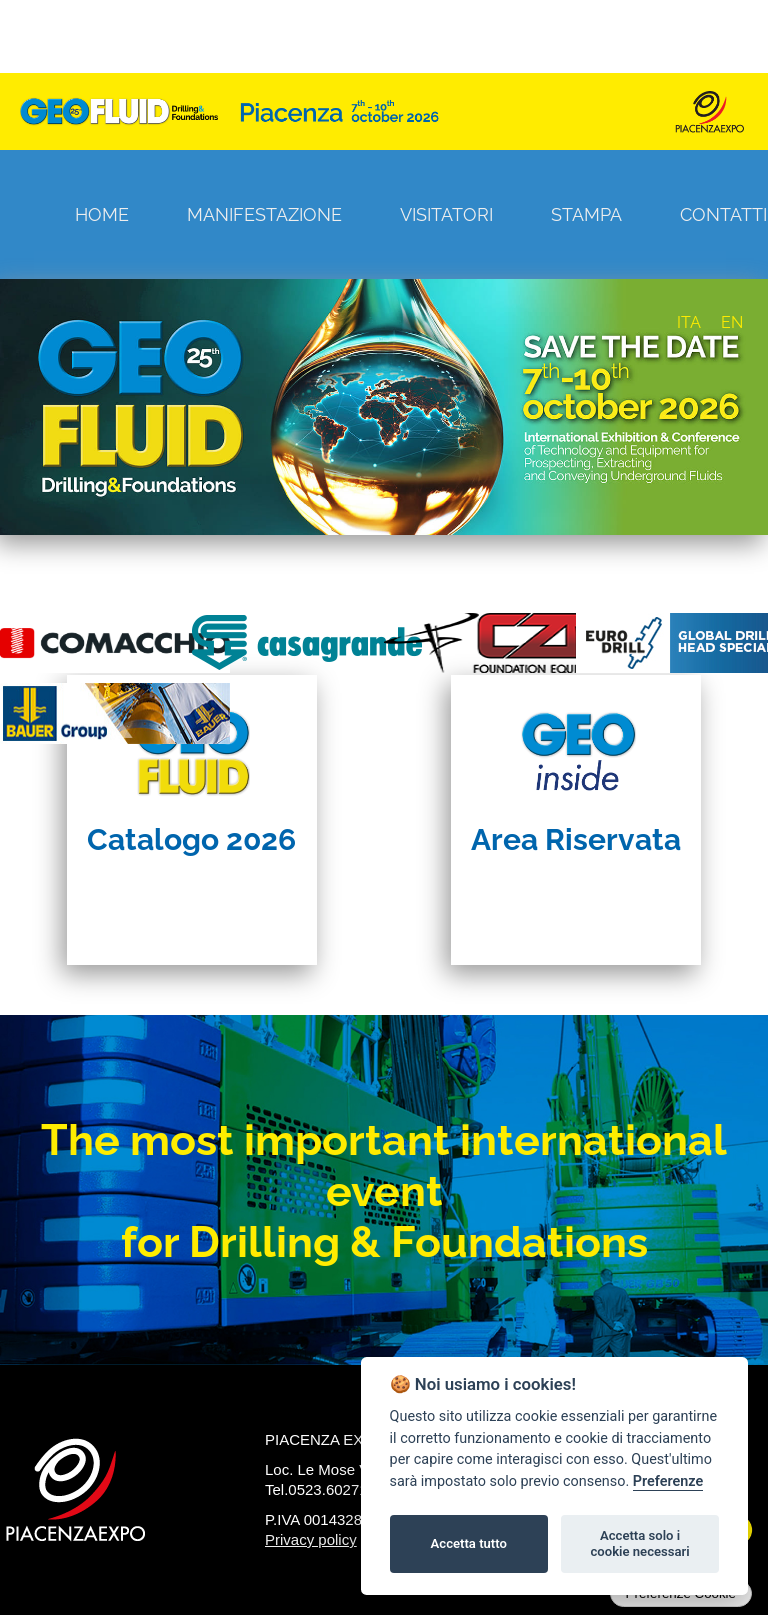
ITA (689, 322)
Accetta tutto (469, 1543)
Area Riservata (576, 839)
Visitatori (446, 214)
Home (102, 214)
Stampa (586, 214)
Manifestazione (264, 214)
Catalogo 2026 (191, 839)
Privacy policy (311, 1539)
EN (732, 322)
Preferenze (668, 1481)
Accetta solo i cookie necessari (639, 1543)
